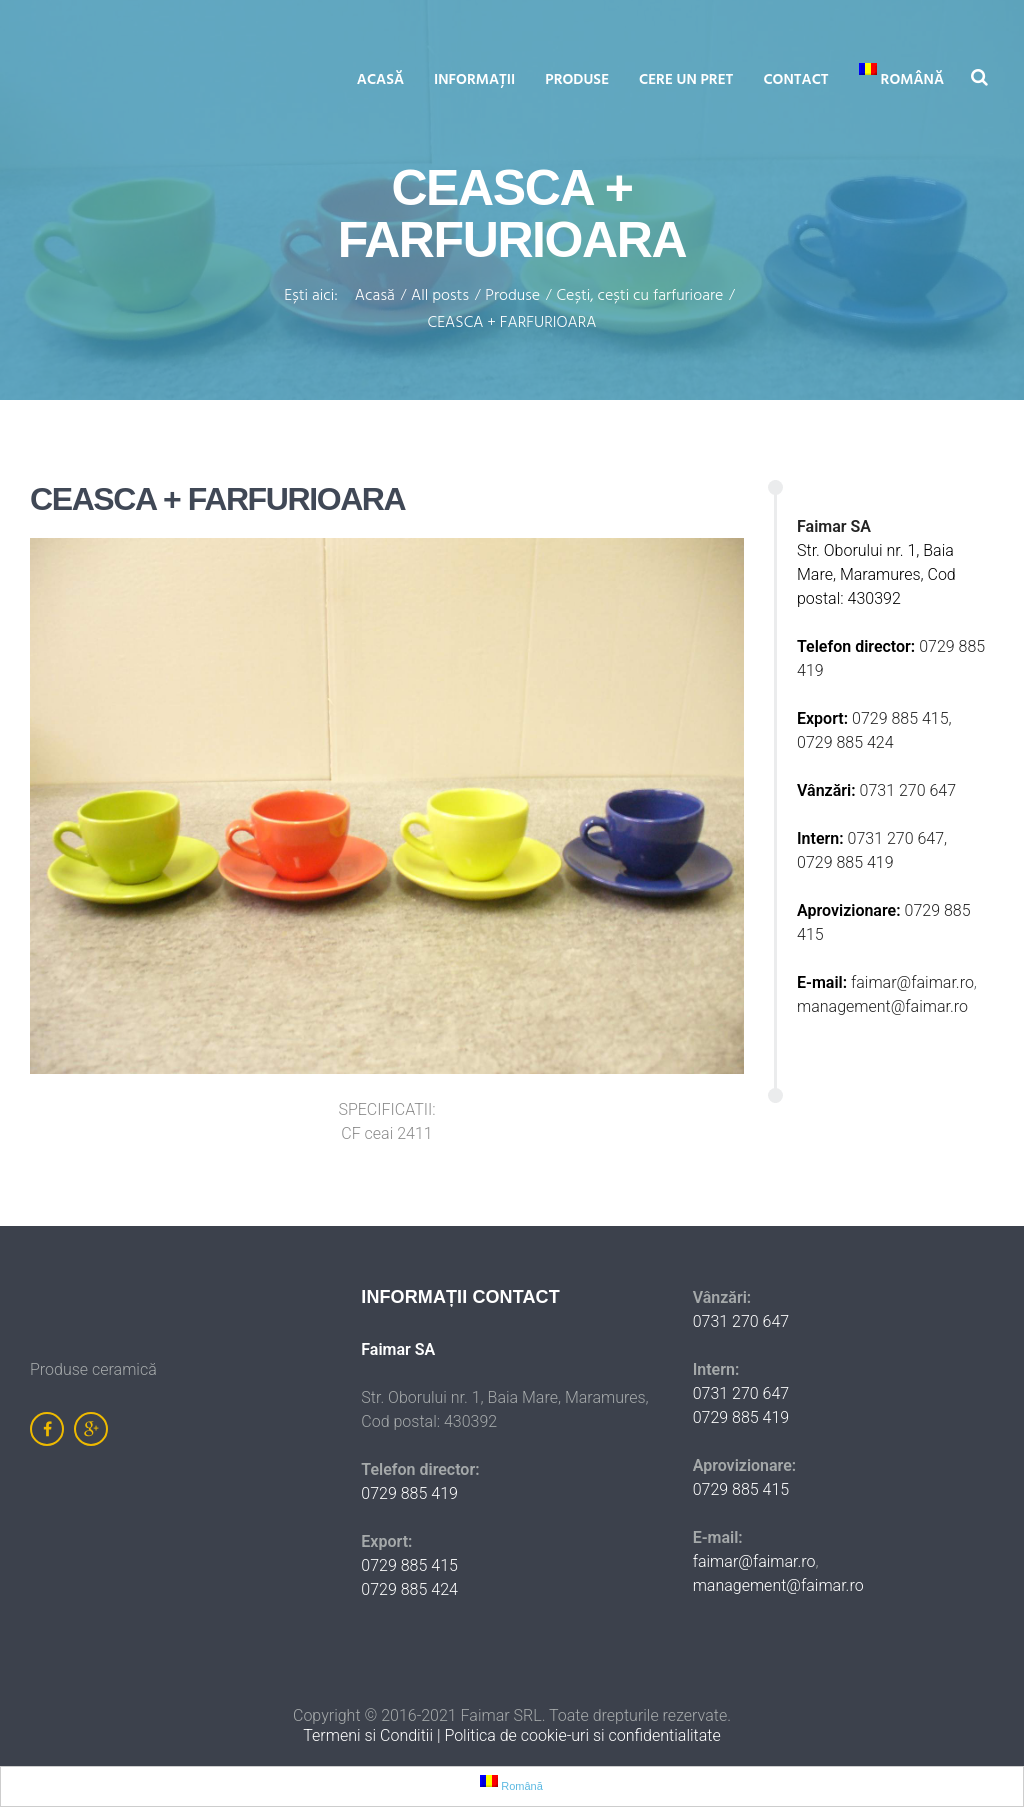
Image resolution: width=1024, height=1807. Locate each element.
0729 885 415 (409, 1565)
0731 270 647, (900, 838)
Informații (474, 80)
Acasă (380, 80)
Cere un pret (686, 80)
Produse (577, 80)
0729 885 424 (845, 742)
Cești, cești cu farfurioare (640, 297)
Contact (795, 80)
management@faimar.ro (882, 1006)
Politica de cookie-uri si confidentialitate (582, 1735)
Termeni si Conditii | (373, 1735)
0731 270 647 (908, 790)
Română (901, 77)
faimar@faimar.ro (912, 982)
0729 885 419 (845, 862)
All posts (440, 297)
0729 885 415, (902, 718)
